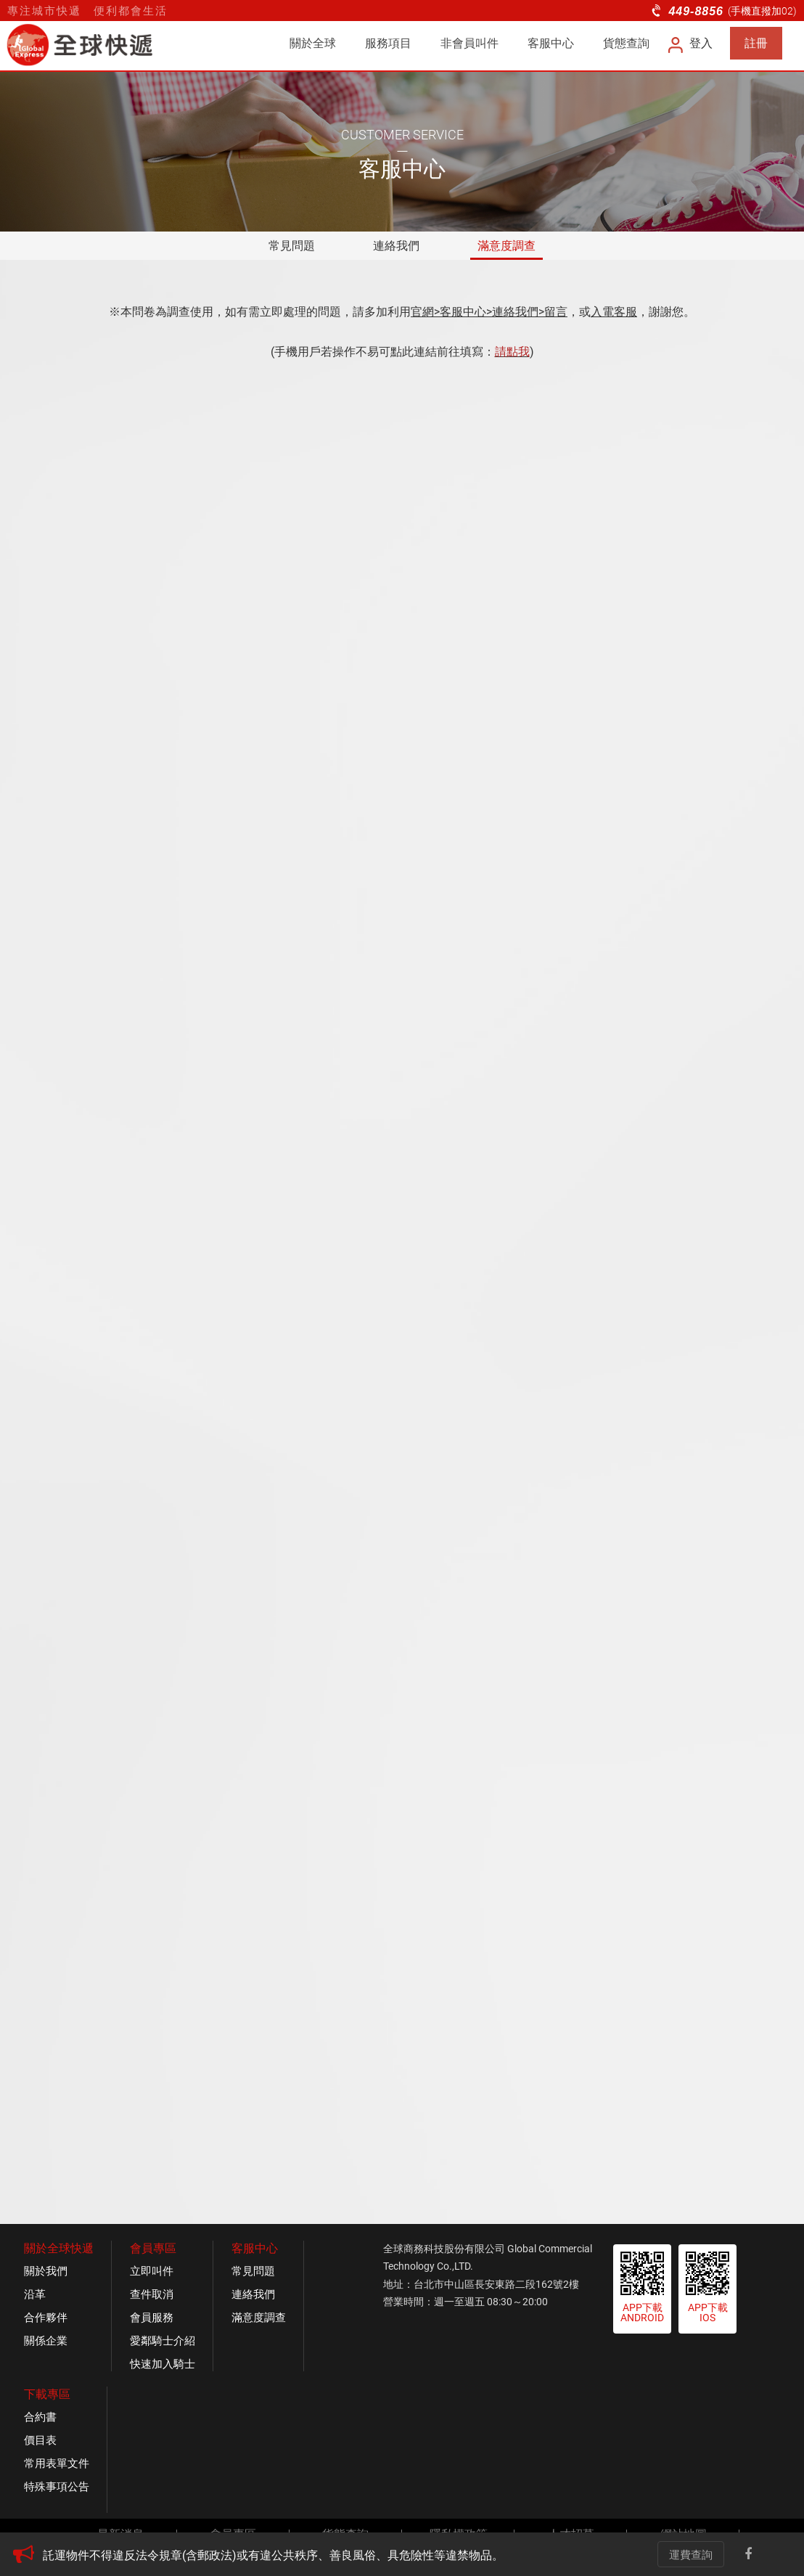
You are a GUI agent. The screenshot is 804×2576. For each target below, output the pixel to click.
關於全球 (313, 43)
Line (778, 2554)
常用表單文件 (56, 2463)
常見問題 (291, 246)
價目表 (40, 2440)
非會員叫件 (469, 43)
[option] (326, 2556)
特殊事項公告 (56, 2486)
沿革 (35, 2294)
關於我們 (45, 2271)
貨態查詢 (626, 43)
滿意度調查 (506, 246)
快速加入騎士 (162, 2364)
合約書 (40, 2417)
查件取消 (151, 2294)
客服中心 (551, 43)
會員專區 (153, 2248)
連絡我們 (396, 246)
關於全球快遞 (59, 2248)
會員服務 (151, 2317)
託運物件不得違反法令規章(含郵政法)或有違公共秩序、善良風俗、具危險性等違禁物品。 (273, 2555)
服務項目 (388, 43)
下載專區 (47, 2394)
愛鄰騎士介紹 (162, 2340)
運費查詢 (691, 2554)
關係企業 (45, 2340)
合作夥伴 (45, 2317)
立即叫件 (151, 2271)
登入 (691, 43)
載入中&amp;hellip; (402, 1268)
